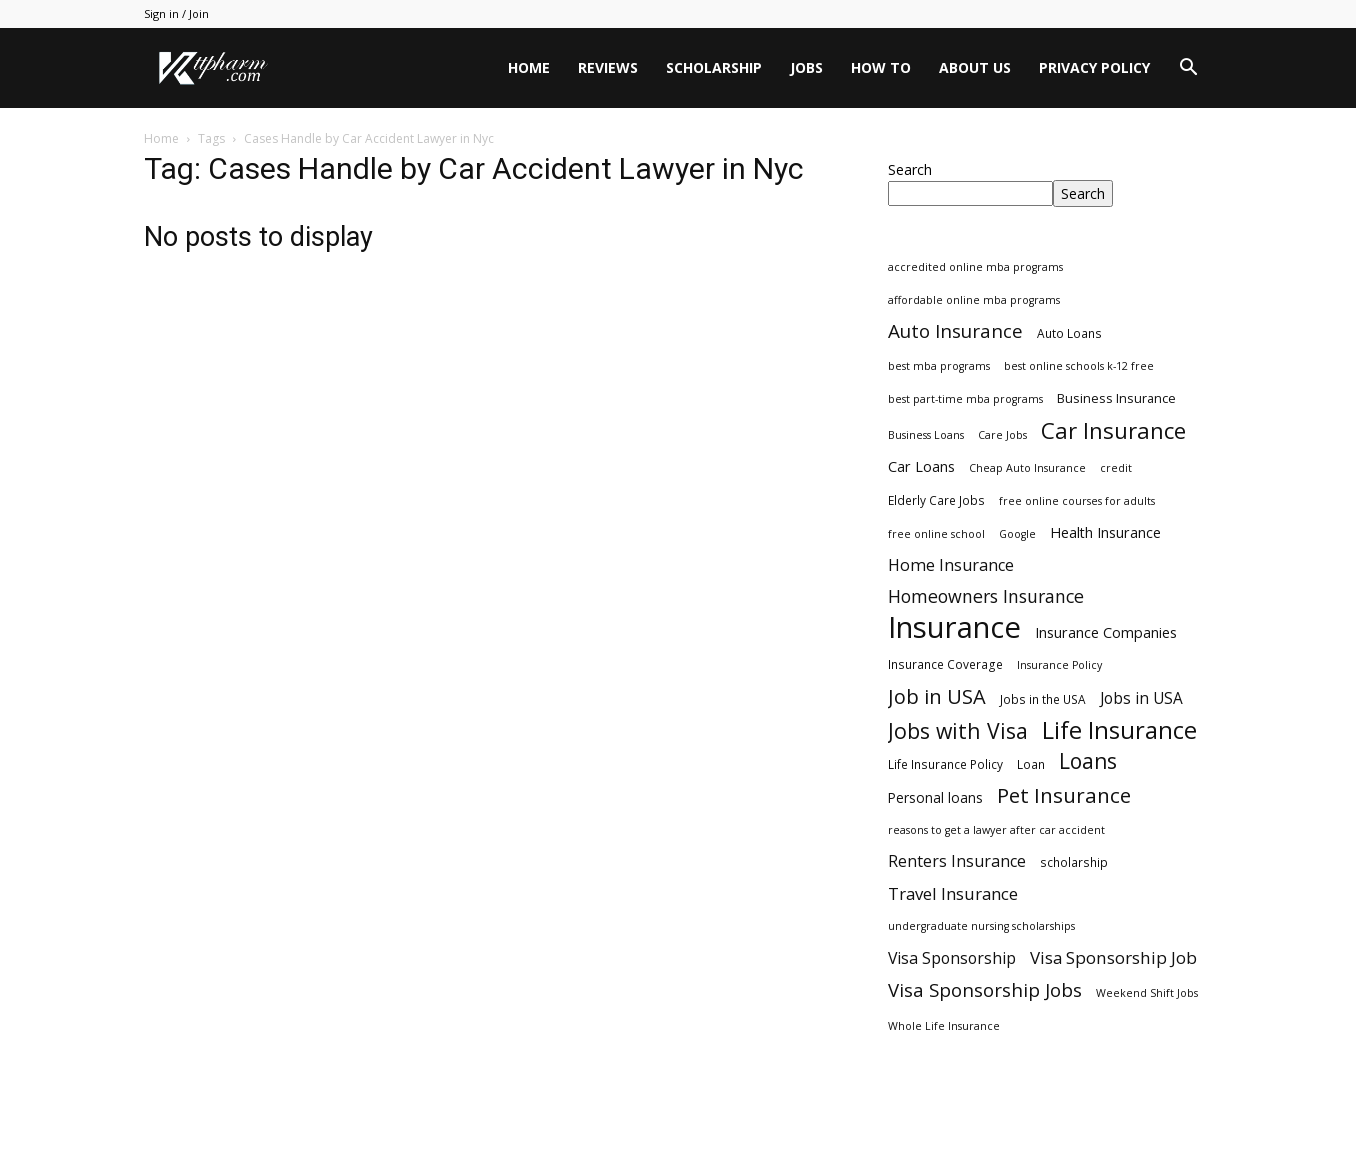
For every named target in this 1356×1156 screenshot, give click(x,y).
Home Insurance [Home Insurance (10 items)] (951, 565)
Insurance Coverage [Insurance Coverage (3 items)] (945, 664)
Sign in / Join (176, 13)
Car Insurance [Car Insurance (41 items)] (1113, 430)
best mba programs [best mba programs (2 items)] (939, 366)
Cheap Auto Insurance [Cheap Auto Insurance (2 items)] (1027, 468)
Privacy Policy (1094, 67)
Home (529, 67)
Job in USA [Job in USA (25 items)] (937, 696)
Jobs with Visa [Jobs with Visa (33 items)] (958, 730)
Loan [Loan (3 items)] (1031, 764)
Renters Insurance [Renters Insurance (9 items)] (957, 861)
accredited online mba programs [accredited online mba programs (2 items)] (975, 267)
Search (910, 169)
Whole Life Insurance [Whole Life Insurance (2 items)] (944, 1026)
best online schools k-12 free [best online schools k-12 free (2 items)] (1079, 366)
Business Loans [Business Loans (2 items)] (926, 435)
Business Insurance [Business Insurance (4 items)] (1116, 398)
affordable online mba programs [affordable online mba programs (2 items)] (974, 300)
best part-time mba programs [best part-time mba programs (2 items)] (965, 399)
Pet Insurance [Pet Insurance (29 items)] (1064, 795)
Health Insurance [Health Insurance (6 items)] (1105, 532)
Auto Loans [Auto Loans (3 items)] (1069, 333)
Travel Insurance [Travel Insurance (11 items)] (953, 893)
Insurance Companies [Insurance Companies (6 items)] (1106, 632)
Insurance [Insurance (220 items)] (954, 627)
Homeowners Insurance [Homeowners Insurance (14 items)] (986, 596)
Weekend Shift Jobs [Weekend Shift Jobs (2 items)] (1147, 993)
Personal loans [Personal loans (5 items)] (935, 797)
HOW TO (881, 67)
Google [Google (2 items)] (1017, 534)
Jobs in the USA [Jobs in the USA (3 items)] (1043, 699)
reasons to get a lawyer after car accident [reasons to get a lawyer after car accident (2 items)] (996, 830)
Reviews (608, 67)
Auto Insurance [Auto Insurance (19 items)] (955, 331)
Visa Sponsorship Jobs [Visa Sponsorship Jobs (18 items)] (985, 989)
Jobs (806, 67)
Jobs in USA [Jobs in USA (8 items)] (1141, 698)
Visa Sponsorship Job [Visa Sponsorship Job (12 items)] (1113, 957)
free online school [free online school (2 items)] (936, 534)
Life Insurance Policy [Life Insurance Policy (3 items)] (945, 764)
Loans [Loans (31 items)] (1088, 761)
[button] (1188, 69)
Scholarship (714, 67)
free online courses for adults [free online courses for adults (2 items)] (1077, 501)
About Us (975, 67)
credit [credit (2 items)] (1116, 468)
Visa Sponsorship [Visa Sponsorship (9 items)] (952, 958)
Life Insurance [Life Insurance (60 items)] (1119, 730)
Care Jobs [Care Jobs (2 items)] (1002, 435)
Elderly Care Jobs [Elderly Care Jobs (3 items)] (936, 500)
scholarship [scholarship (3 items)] (1074, 862)
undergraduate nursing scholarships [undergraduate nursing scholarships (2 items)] (981, 926)
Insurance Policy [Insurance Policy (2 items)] (1059, 665)
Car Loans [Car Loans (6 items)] (921, 466)
